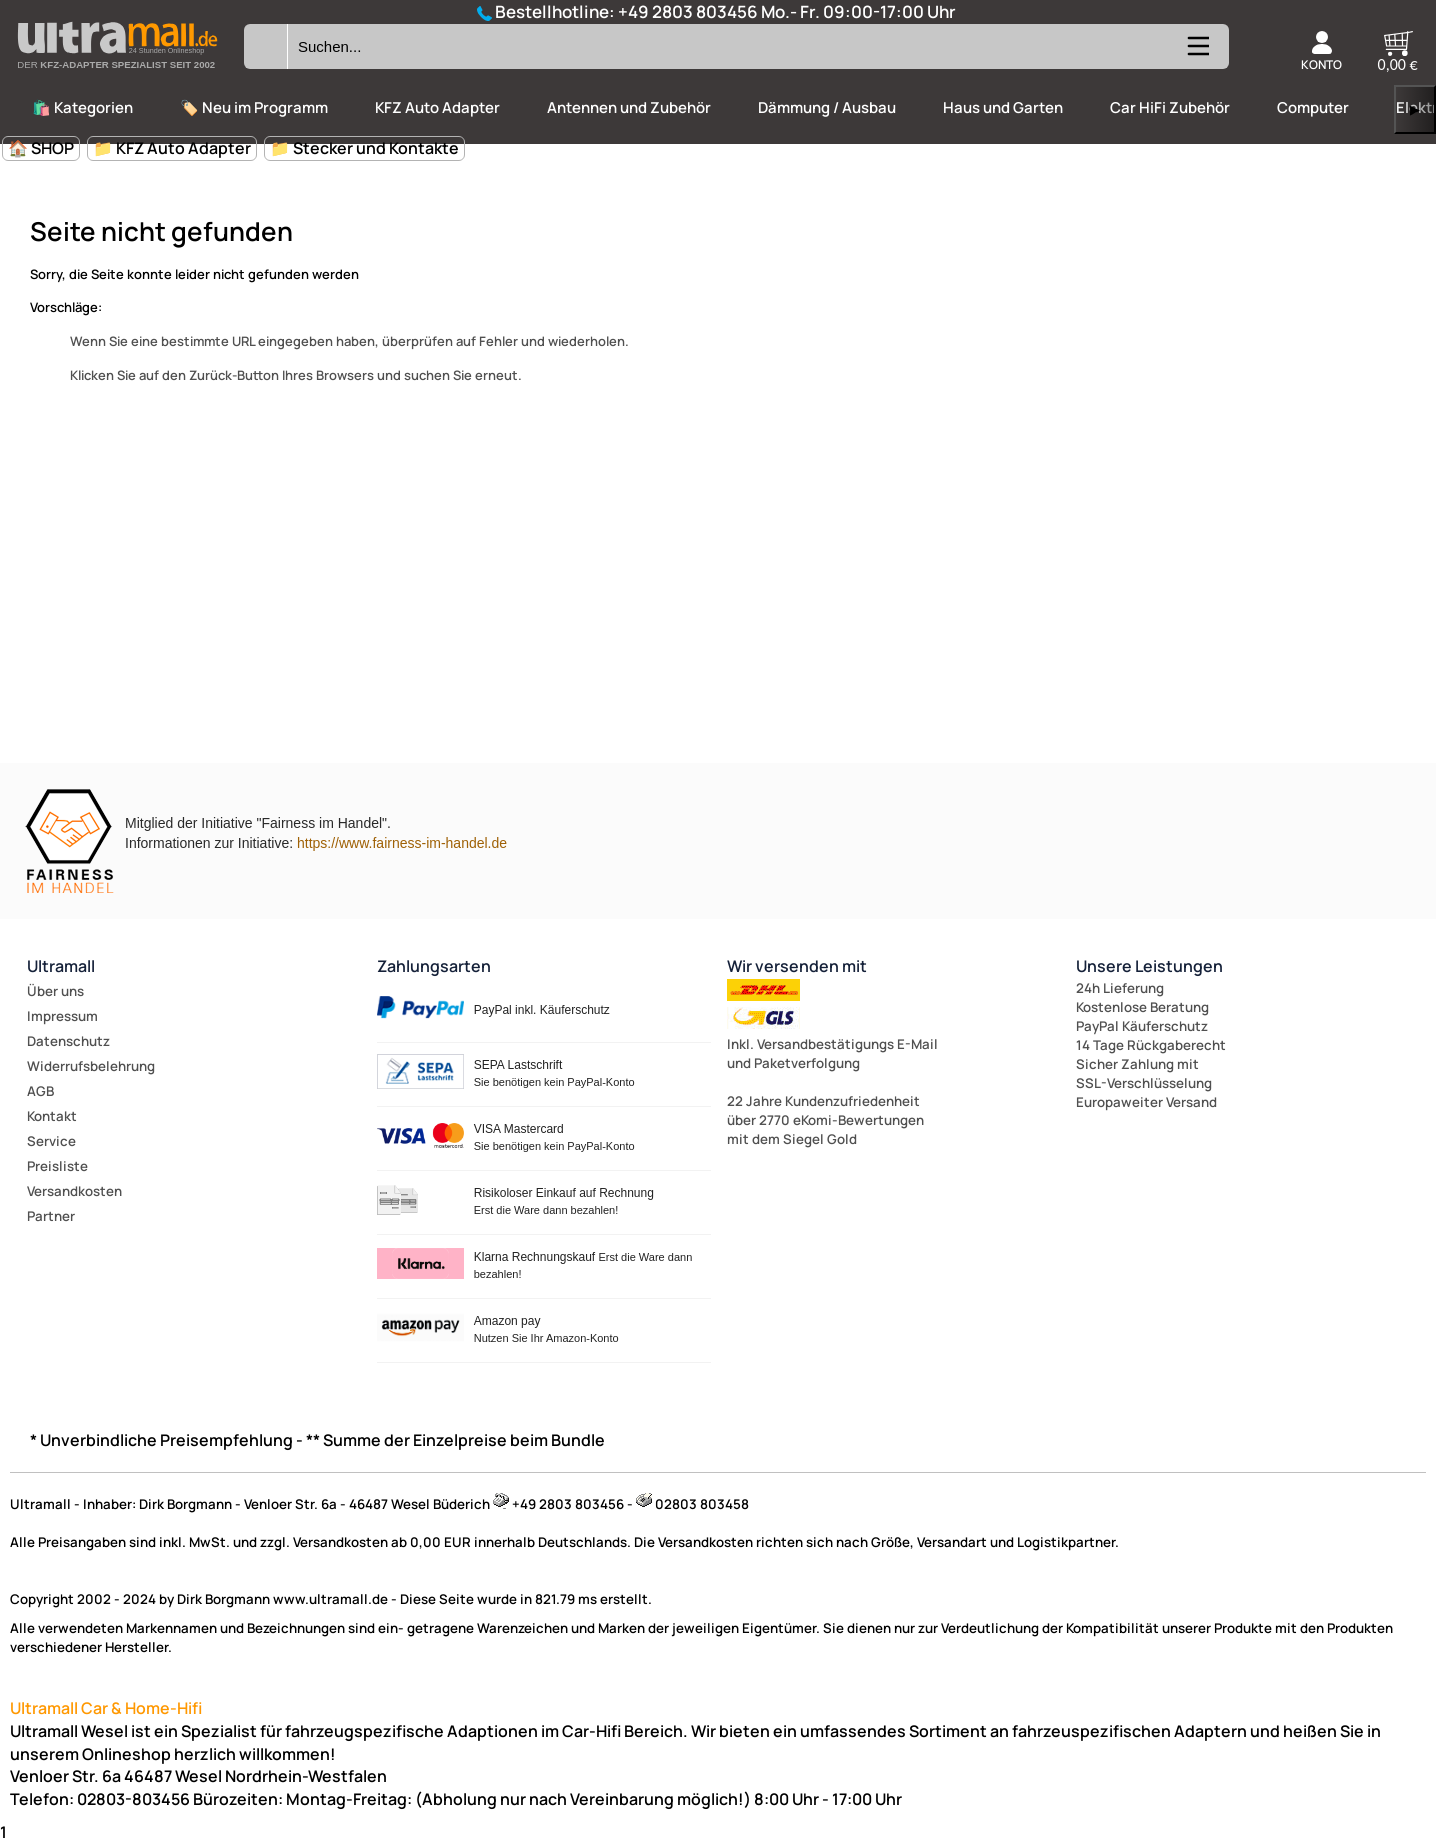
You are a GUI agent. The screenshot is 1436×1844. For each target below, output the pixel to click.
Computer (1313, 107)
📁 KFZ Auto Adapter (172, 148)
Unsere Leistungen (1149, 966)
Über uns (55, 991)
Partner (51, 1216)
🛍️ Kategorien (82, 107)
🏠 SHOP (41, 148)
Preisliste (57, 1166)
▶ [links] (1415, 109)
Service (51, 1141)
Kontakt (52, 1116)
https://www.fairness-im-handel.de (402, 843)
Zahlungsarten (434, 966)
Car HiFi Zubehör (1170, 107)
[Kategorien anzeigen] (1197, 54)
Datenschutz (68, 1041)
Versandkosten (74, 1191)
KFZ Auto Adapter (437, 107)
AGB (40, 1091)
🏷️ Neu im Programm (254, 107)
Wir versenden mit (797, 966)
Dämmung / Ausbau (827, 107)
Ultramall (61, 966)
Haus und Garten (1003, 107)
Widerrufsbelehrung (91, 1066)
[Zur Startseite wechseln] (117, 74)
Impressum (62, 1016)
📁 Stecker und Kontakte (364, 148)
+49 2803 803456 (688, 11)
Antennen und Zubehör (629, 107)
